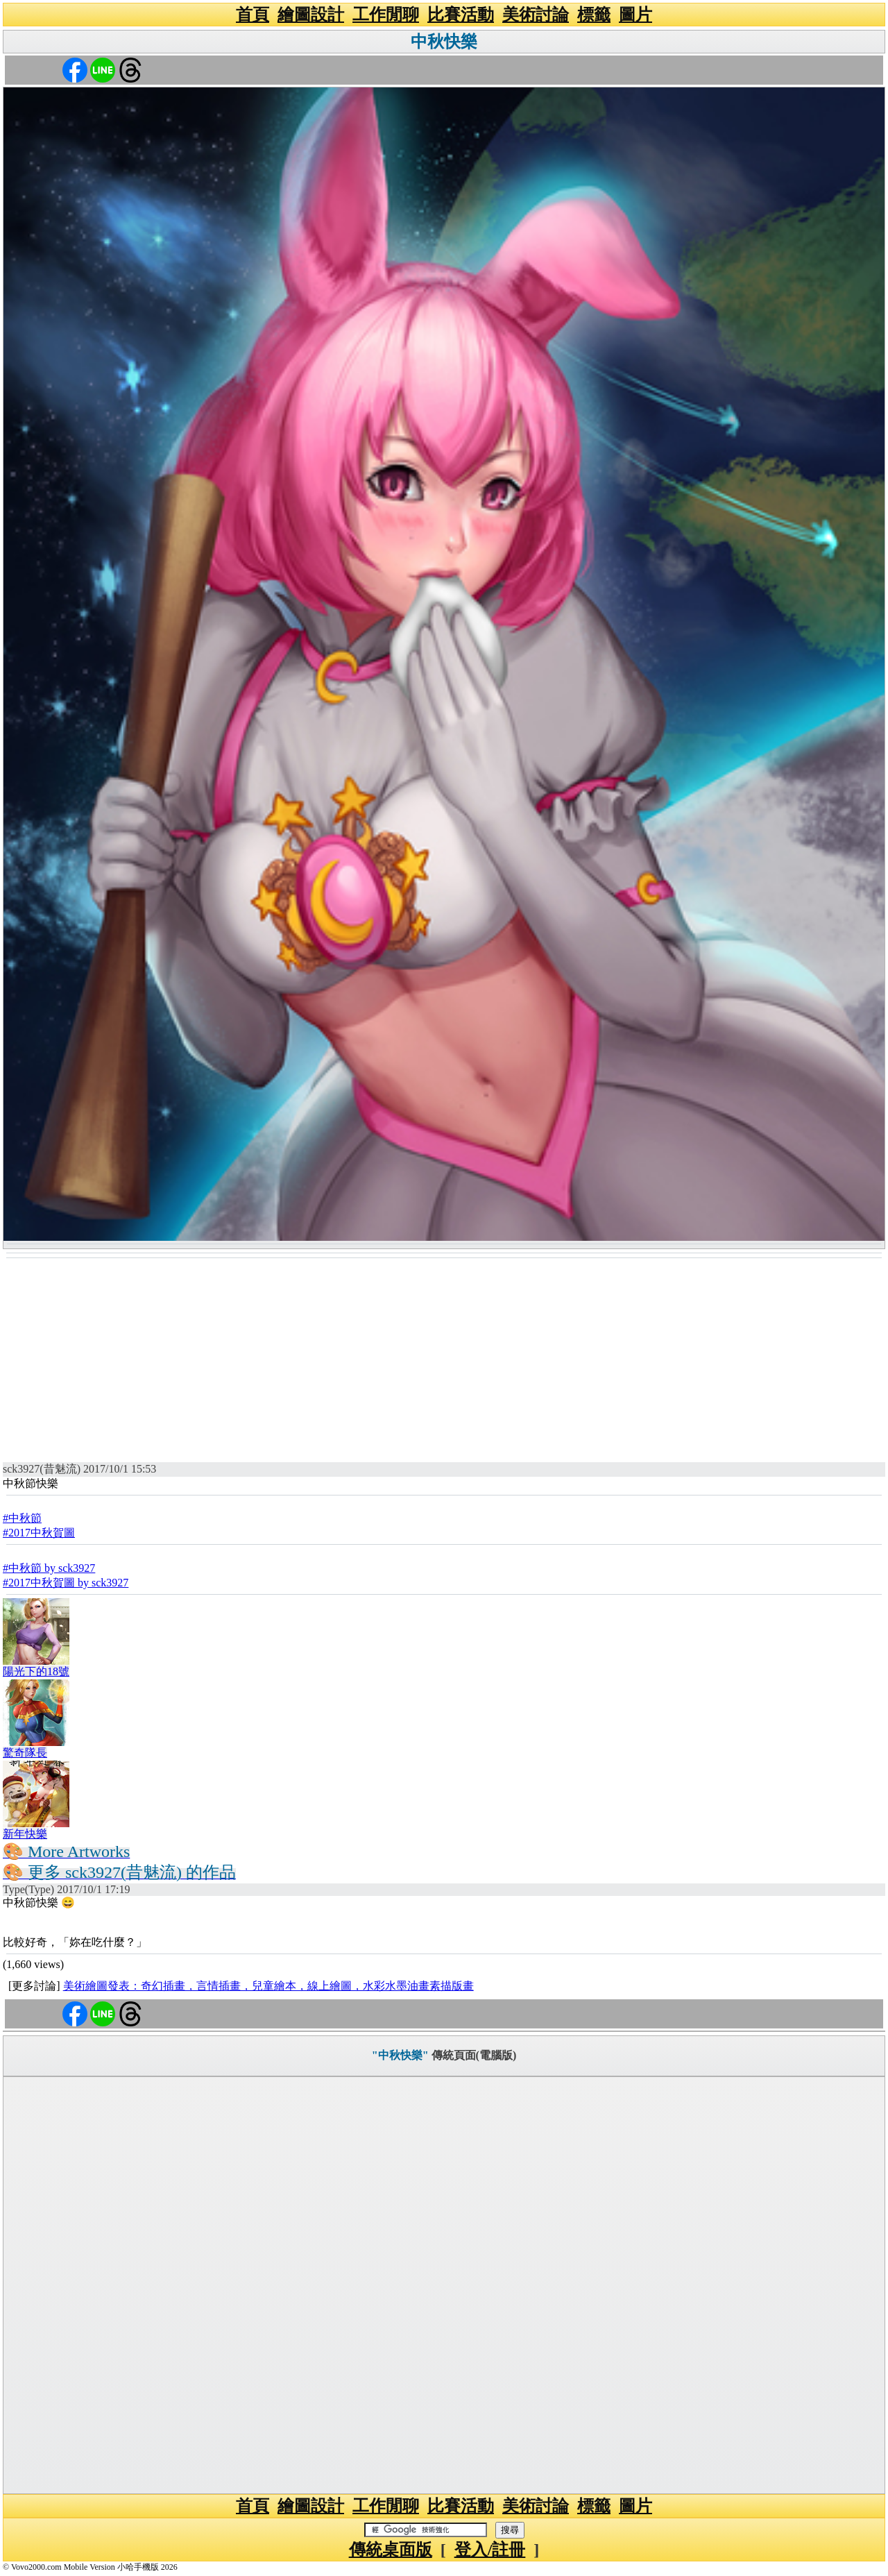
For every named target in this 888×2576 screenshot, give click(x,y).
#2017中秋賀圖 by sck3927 (65, 1582)
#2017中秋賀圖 (39, 1533)
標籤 (593, 15)
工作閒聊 (385, 15)
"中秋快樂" (400, 2055)
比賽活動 (460, 15)
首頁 (252, 15)
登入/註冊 (490, 2550)
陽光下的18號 (36, 1671)
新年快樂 (25, 1834)
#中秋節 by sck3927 (49, 1568)
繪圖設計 (311, 15)
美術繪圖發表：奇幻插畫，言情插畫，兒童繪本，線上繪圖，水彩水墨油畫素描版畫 (268, 1986)
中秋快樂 (444, 42)
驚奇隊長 (25, 1753)
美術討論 (535, 15)
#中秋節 (22, 1518)
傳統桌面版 (390, 2550)
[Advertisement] (444, 1363)
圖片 (635, 15)
